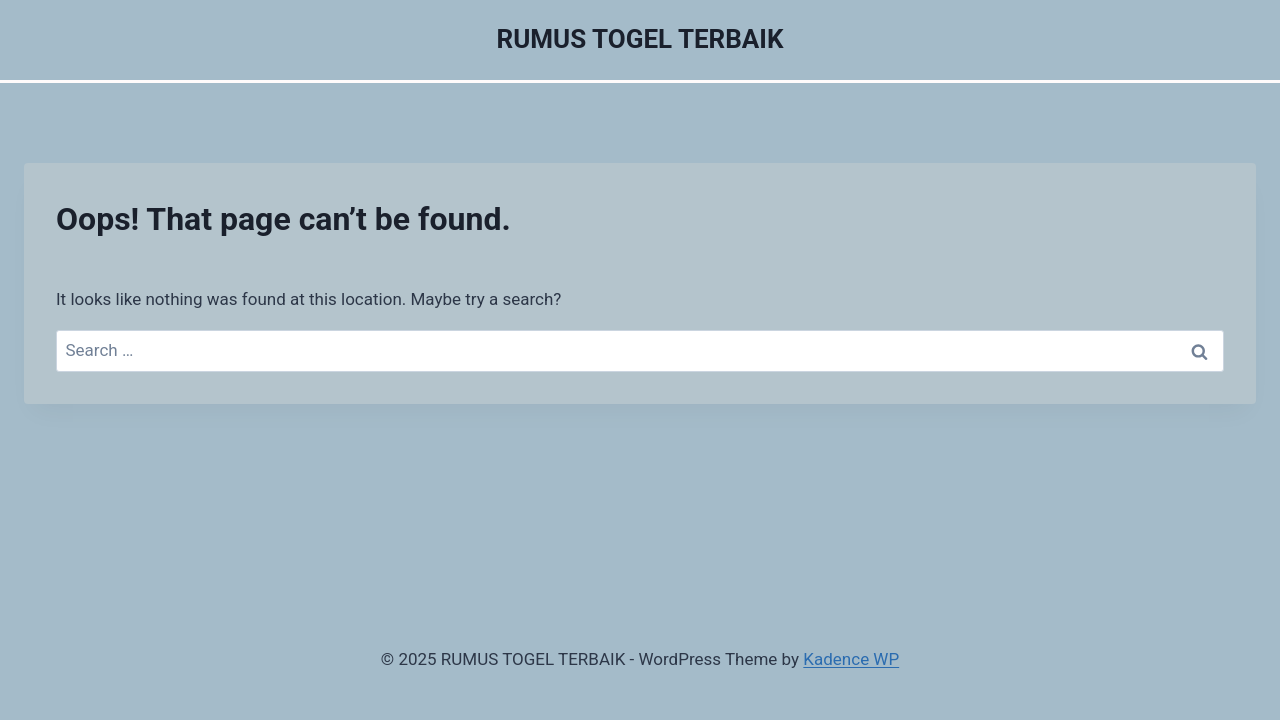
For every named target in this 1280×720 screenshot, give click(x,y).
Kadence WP (851, 659)
